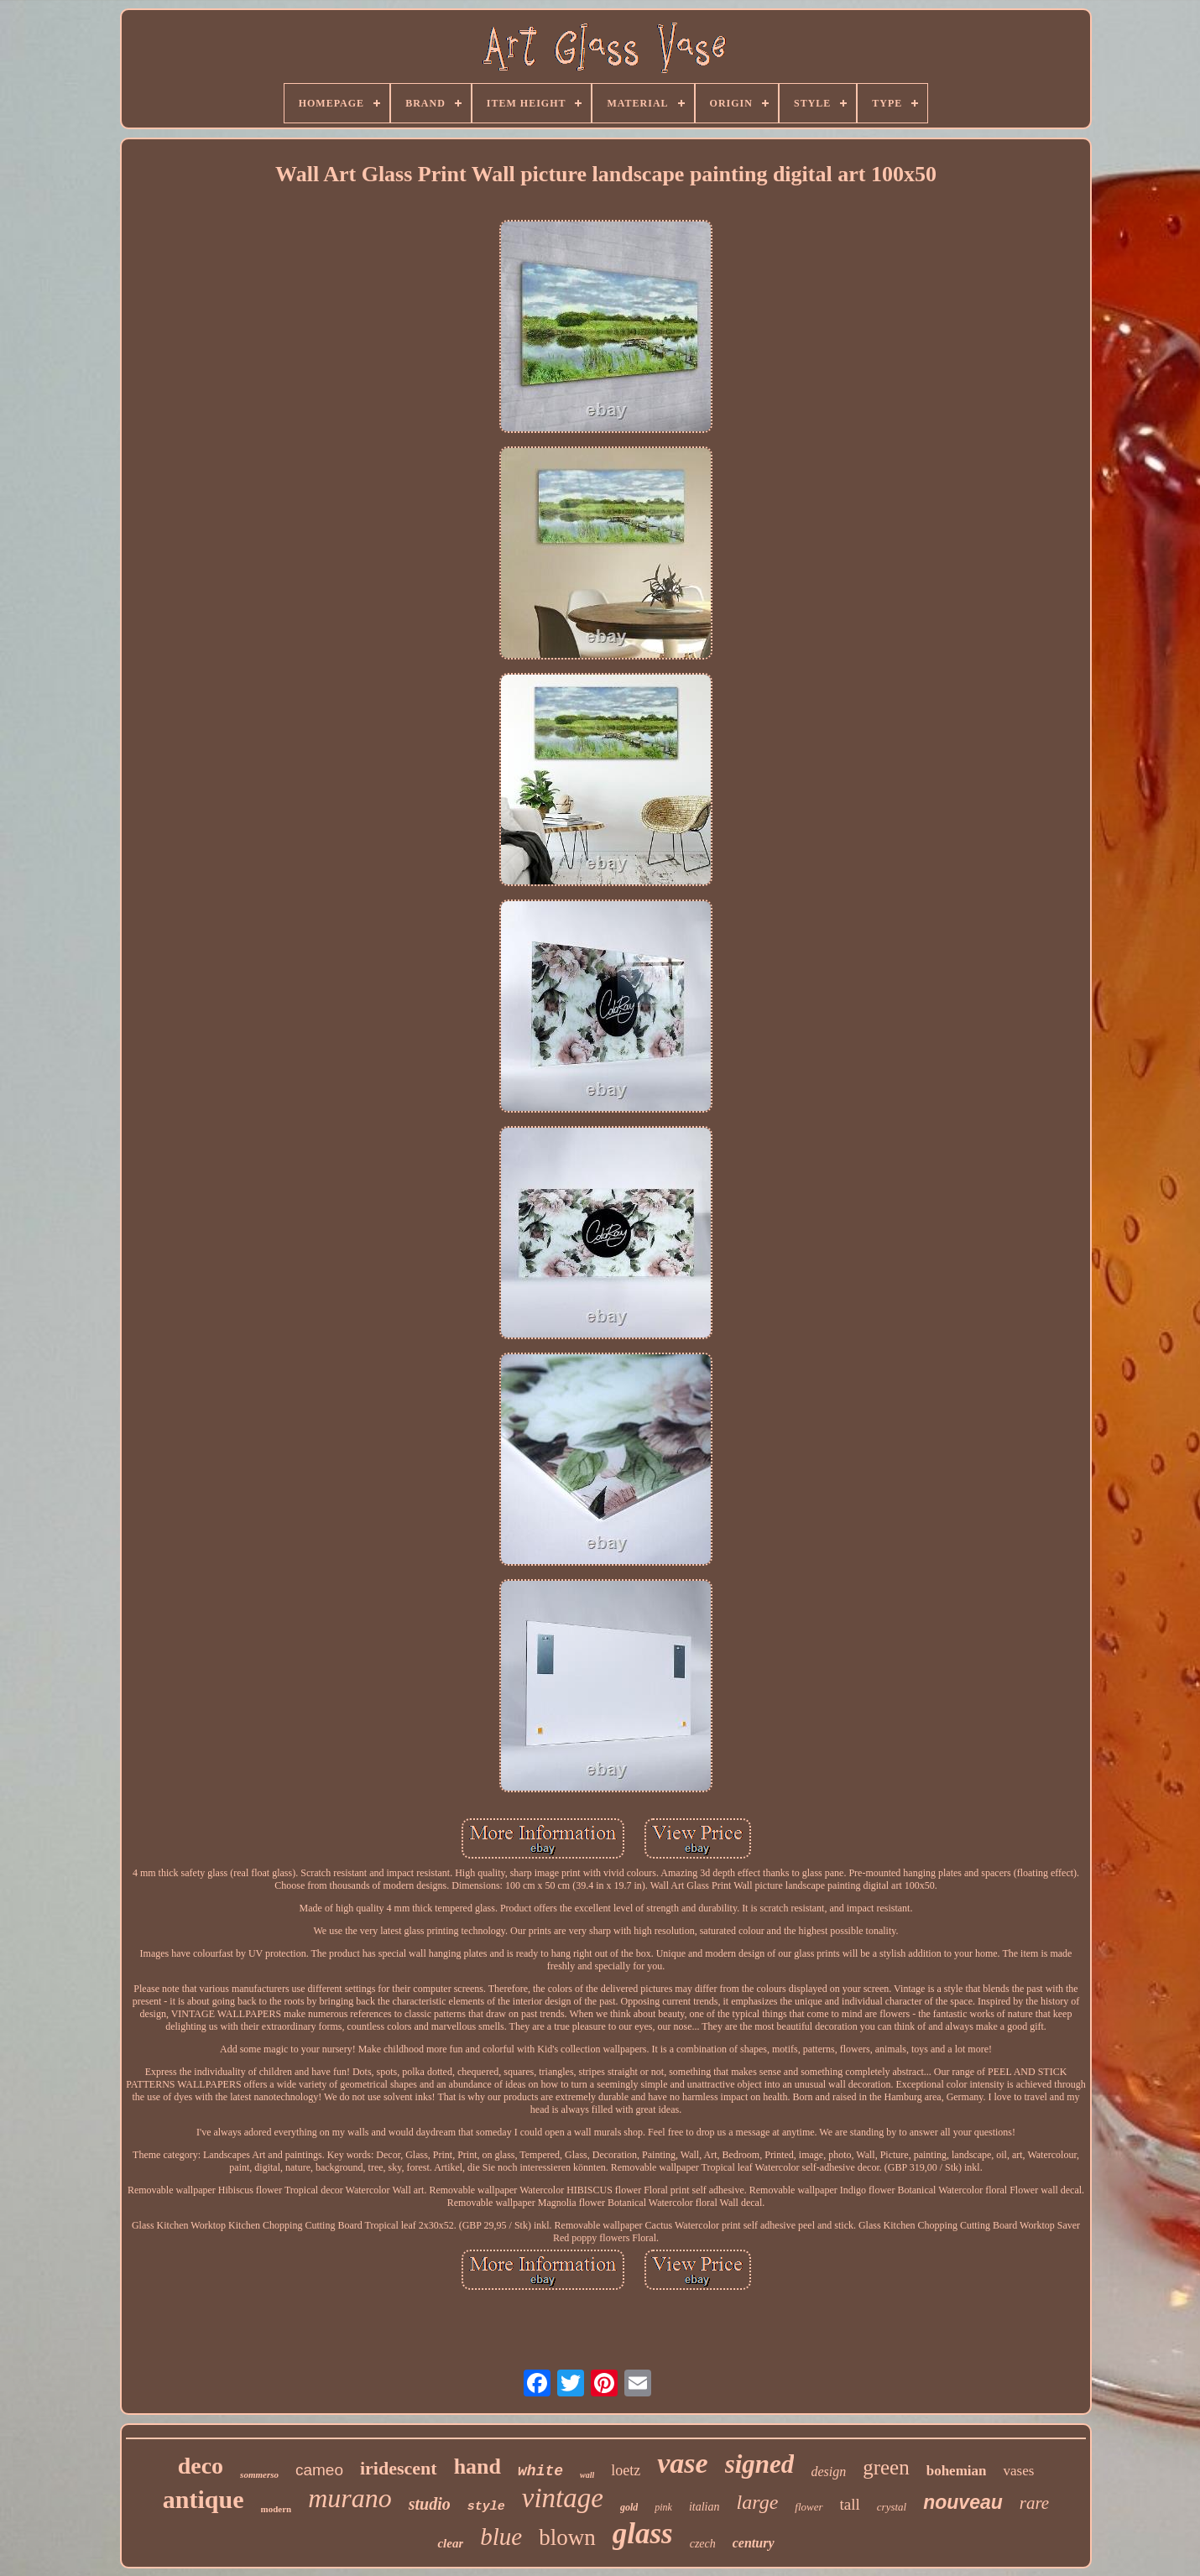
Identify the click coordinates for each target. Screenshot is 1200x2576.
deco (200, 2466)
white (540, 2471)
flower (808, 2506)
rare (1034, 2503)
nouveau (963, 2502)
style (486, 2507)
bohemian (956, 2471)
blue (501, 2536)
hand (477, 2466)
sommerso (259, 2474)
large (758, 2502)
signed (760, 2464)
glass (643, 2533)
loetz (625, 2470)
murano (350, 2498)
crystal (891, 2506)
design (828, 2471)
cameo (319, 2470)
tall (850, 2504)
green (886, 2467)
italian (704, 2506)
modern (276, 2509)
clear (450, 2543)
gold (629, 2507)
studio (430, 2504)
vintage (562, 2498)
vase (682, 2463)
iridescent (398, 2468)
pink (663, 2507)
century (754, 2543)
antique (203, 2499)
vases (1018, 2471)
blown (567, 2537)
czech (703, 2543)
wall (587, 2475)
